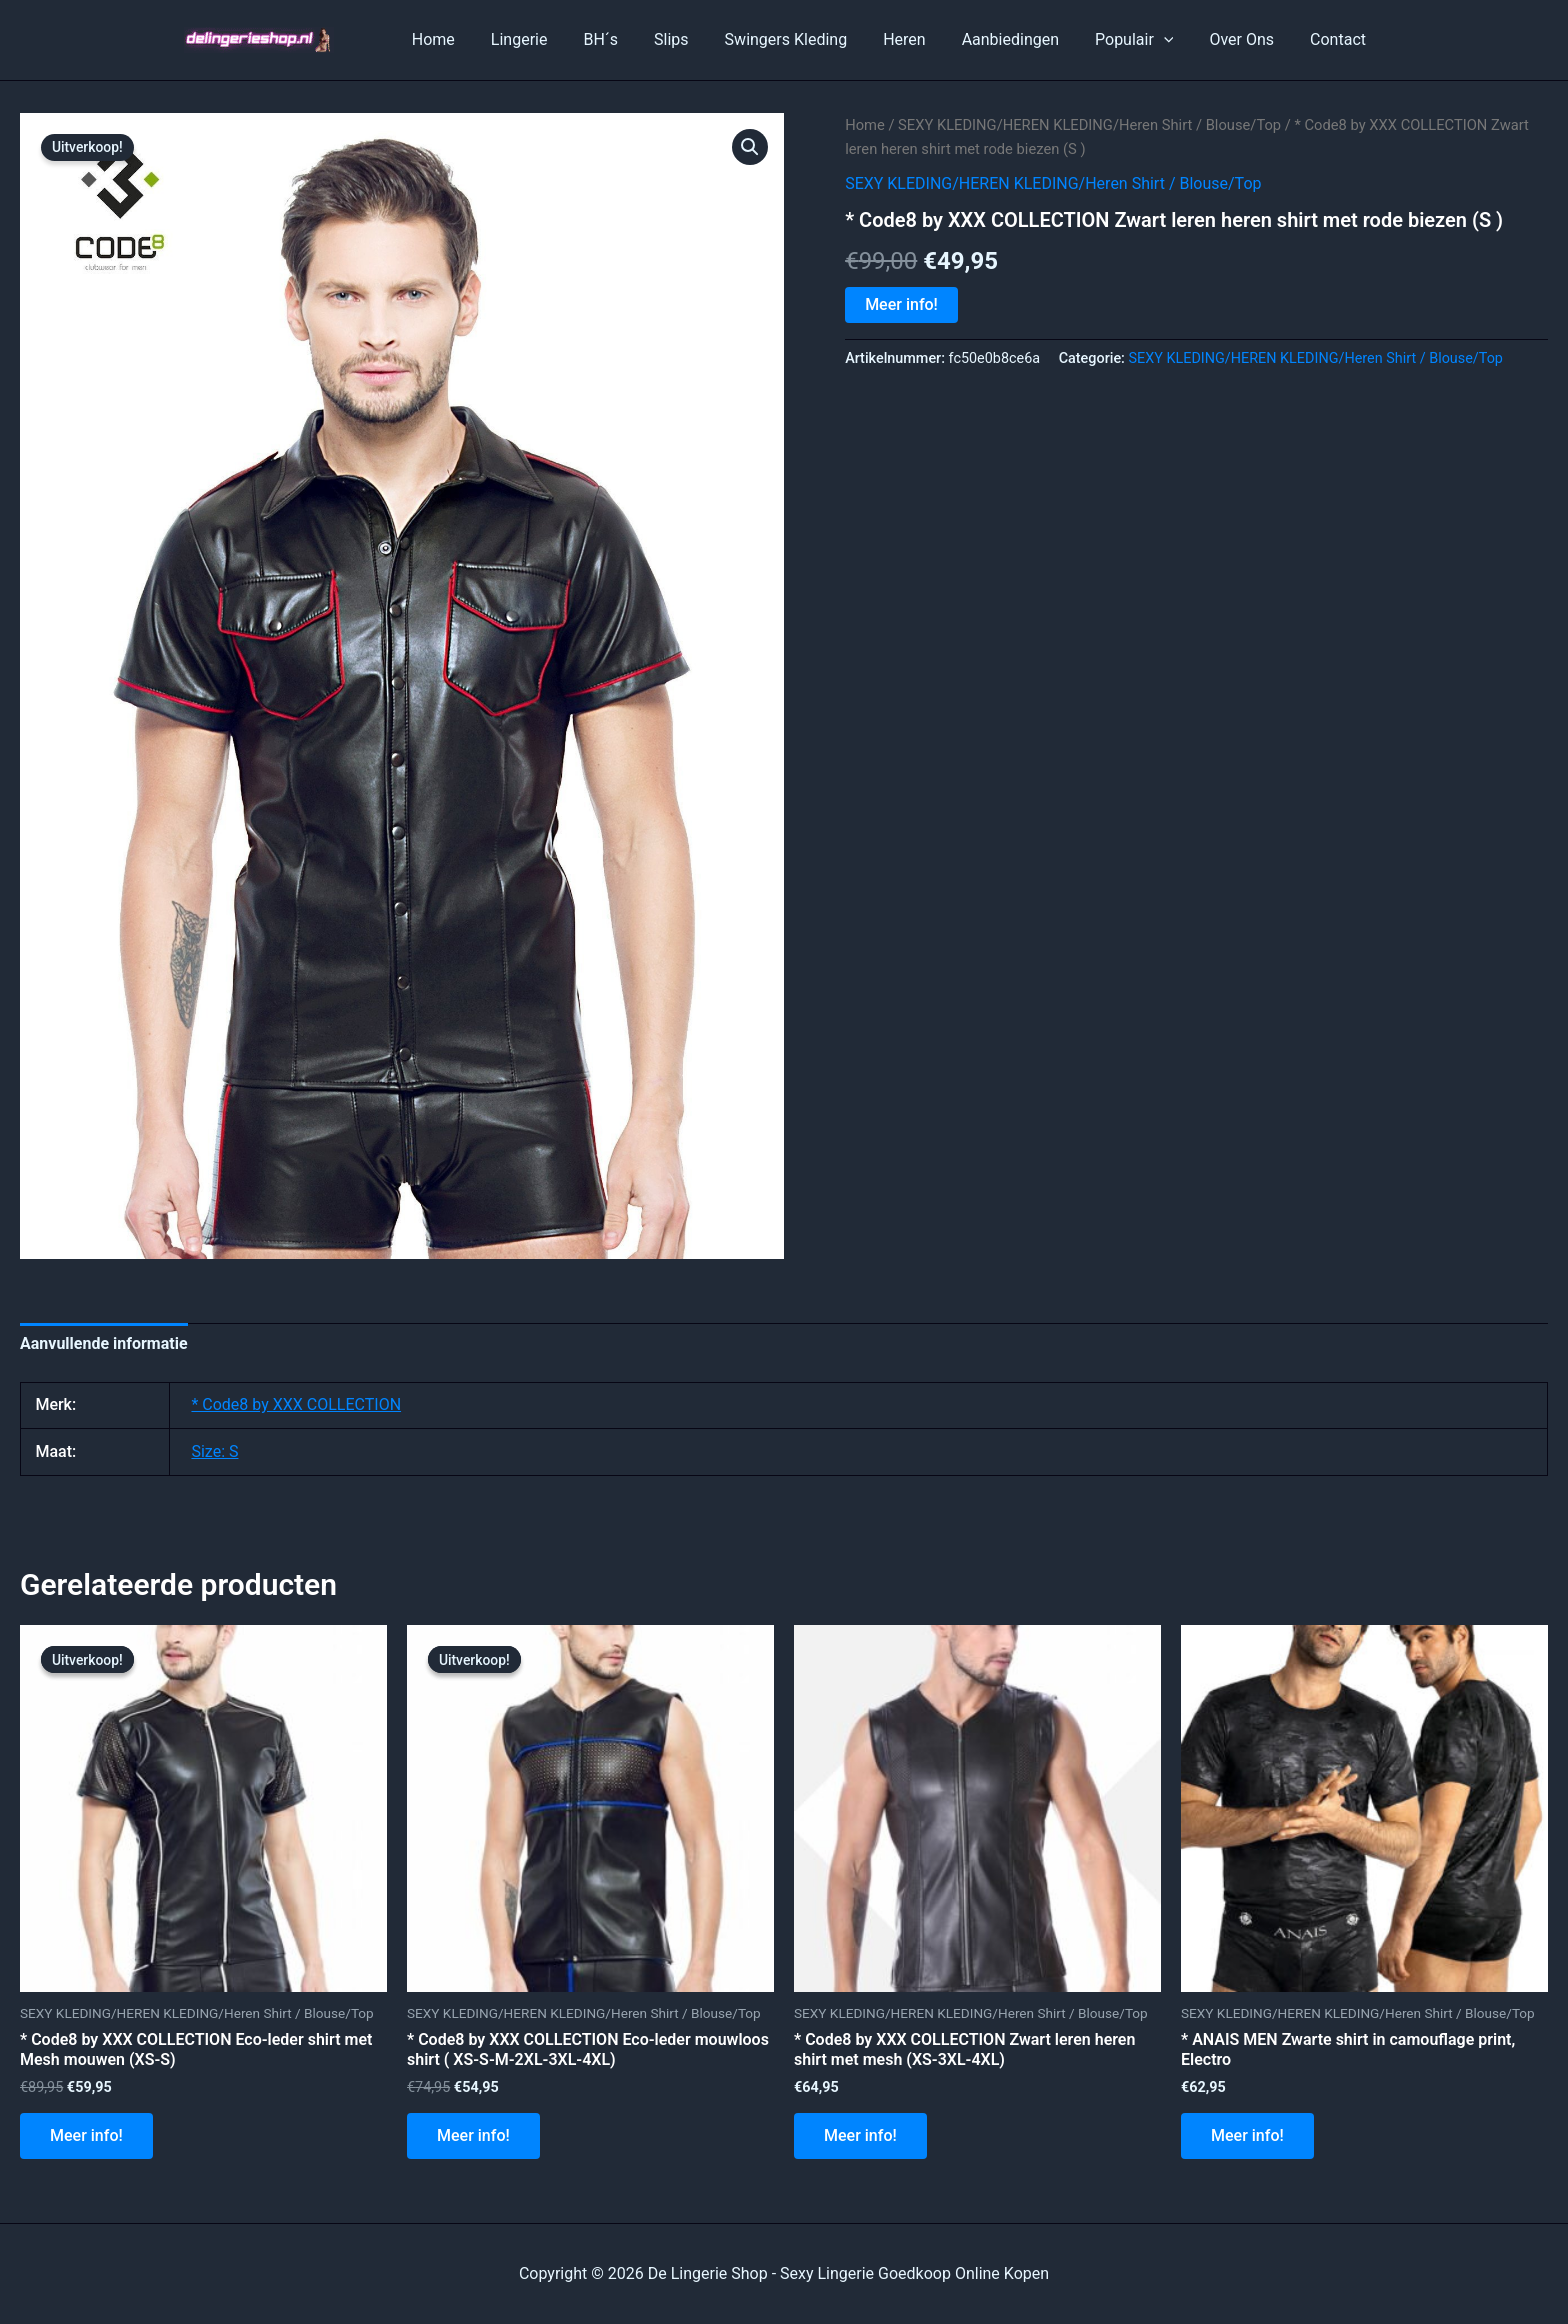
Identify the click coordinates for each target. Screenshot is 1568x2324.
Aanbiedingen (1024, 39)
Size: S (214, 1451)
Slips (697, 39)
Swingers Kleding (808, 39)
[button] (750, 147)
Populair (1144, 40)
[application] (1174, 40)
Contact (1340, 39)
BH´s (630, 39)
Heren (922, 39)
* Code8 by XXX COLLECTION (296, 1404)
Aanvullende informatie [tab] (104, 1343)
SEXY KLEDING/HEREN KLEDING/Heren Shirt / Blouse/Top (1089, 125)
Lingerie (553, 39)
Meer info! (901, 304)
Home (471, 39)
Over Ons (1247, 39)
